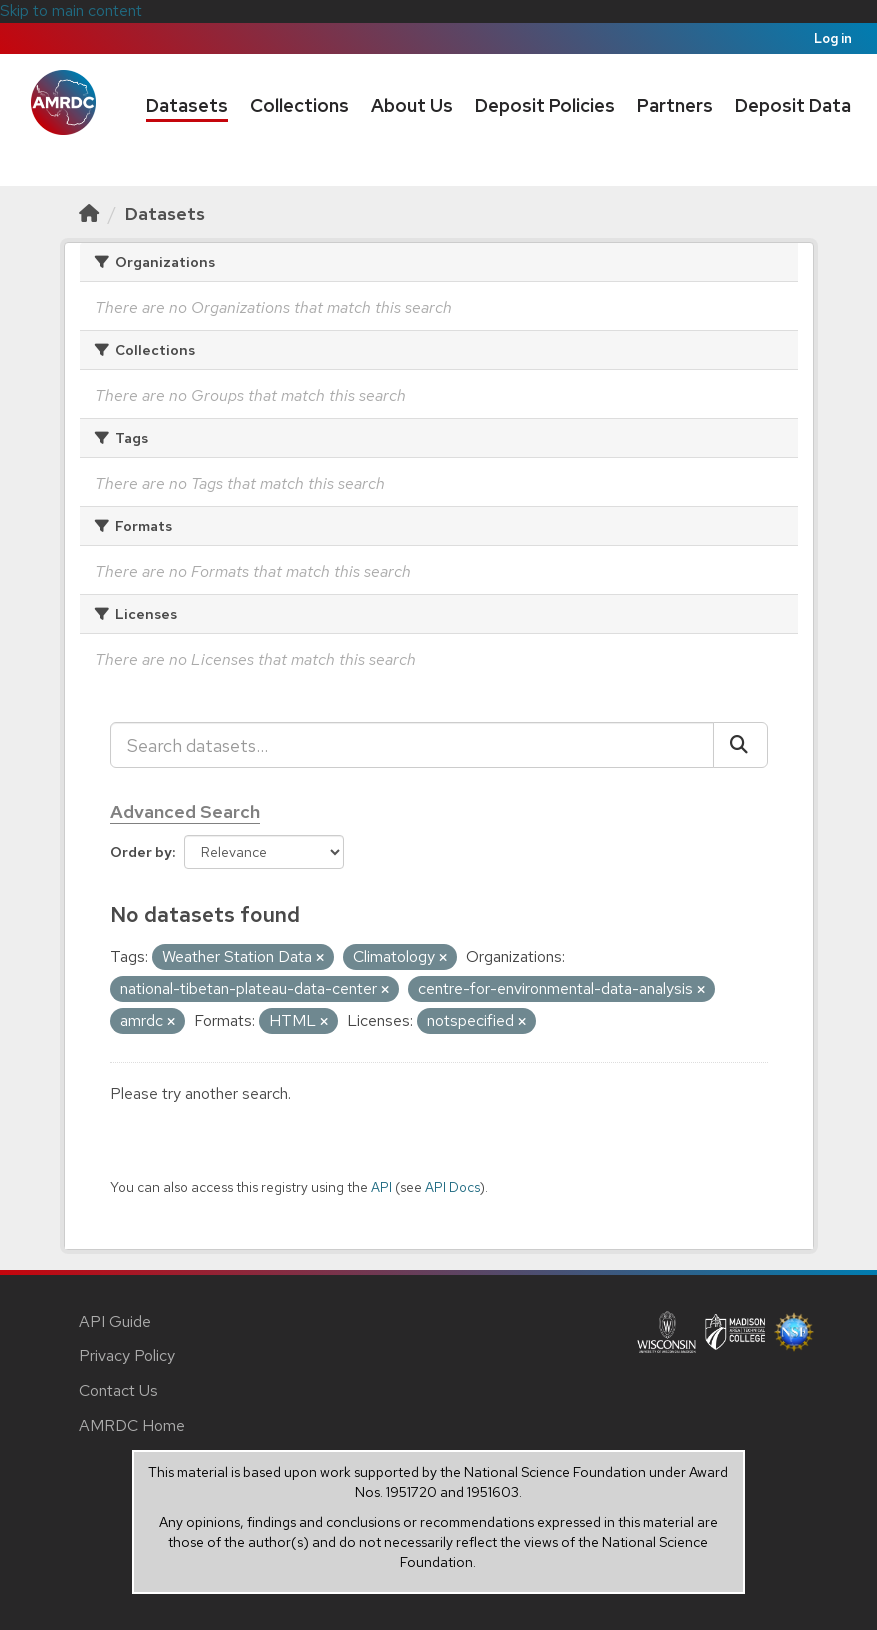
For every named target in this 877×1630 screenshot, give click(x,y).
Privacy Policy (127, 1355)
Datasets (187, 105)
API (381, 1187)
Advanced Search (185, 811)
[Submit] (740, 745)
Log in (833, 38)
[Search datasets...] (412, 745)
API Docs (452, 1187)
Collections (299, 105)
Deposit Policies (545, 105)
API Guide (115, 1321)
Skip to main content (71, 10)
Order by (141, 852)
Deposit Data (793, 105)
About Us (412, 105)
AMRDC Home (132, 1425)
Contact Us (118, 1390)
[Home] (89, 213)
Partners (675, 105)
